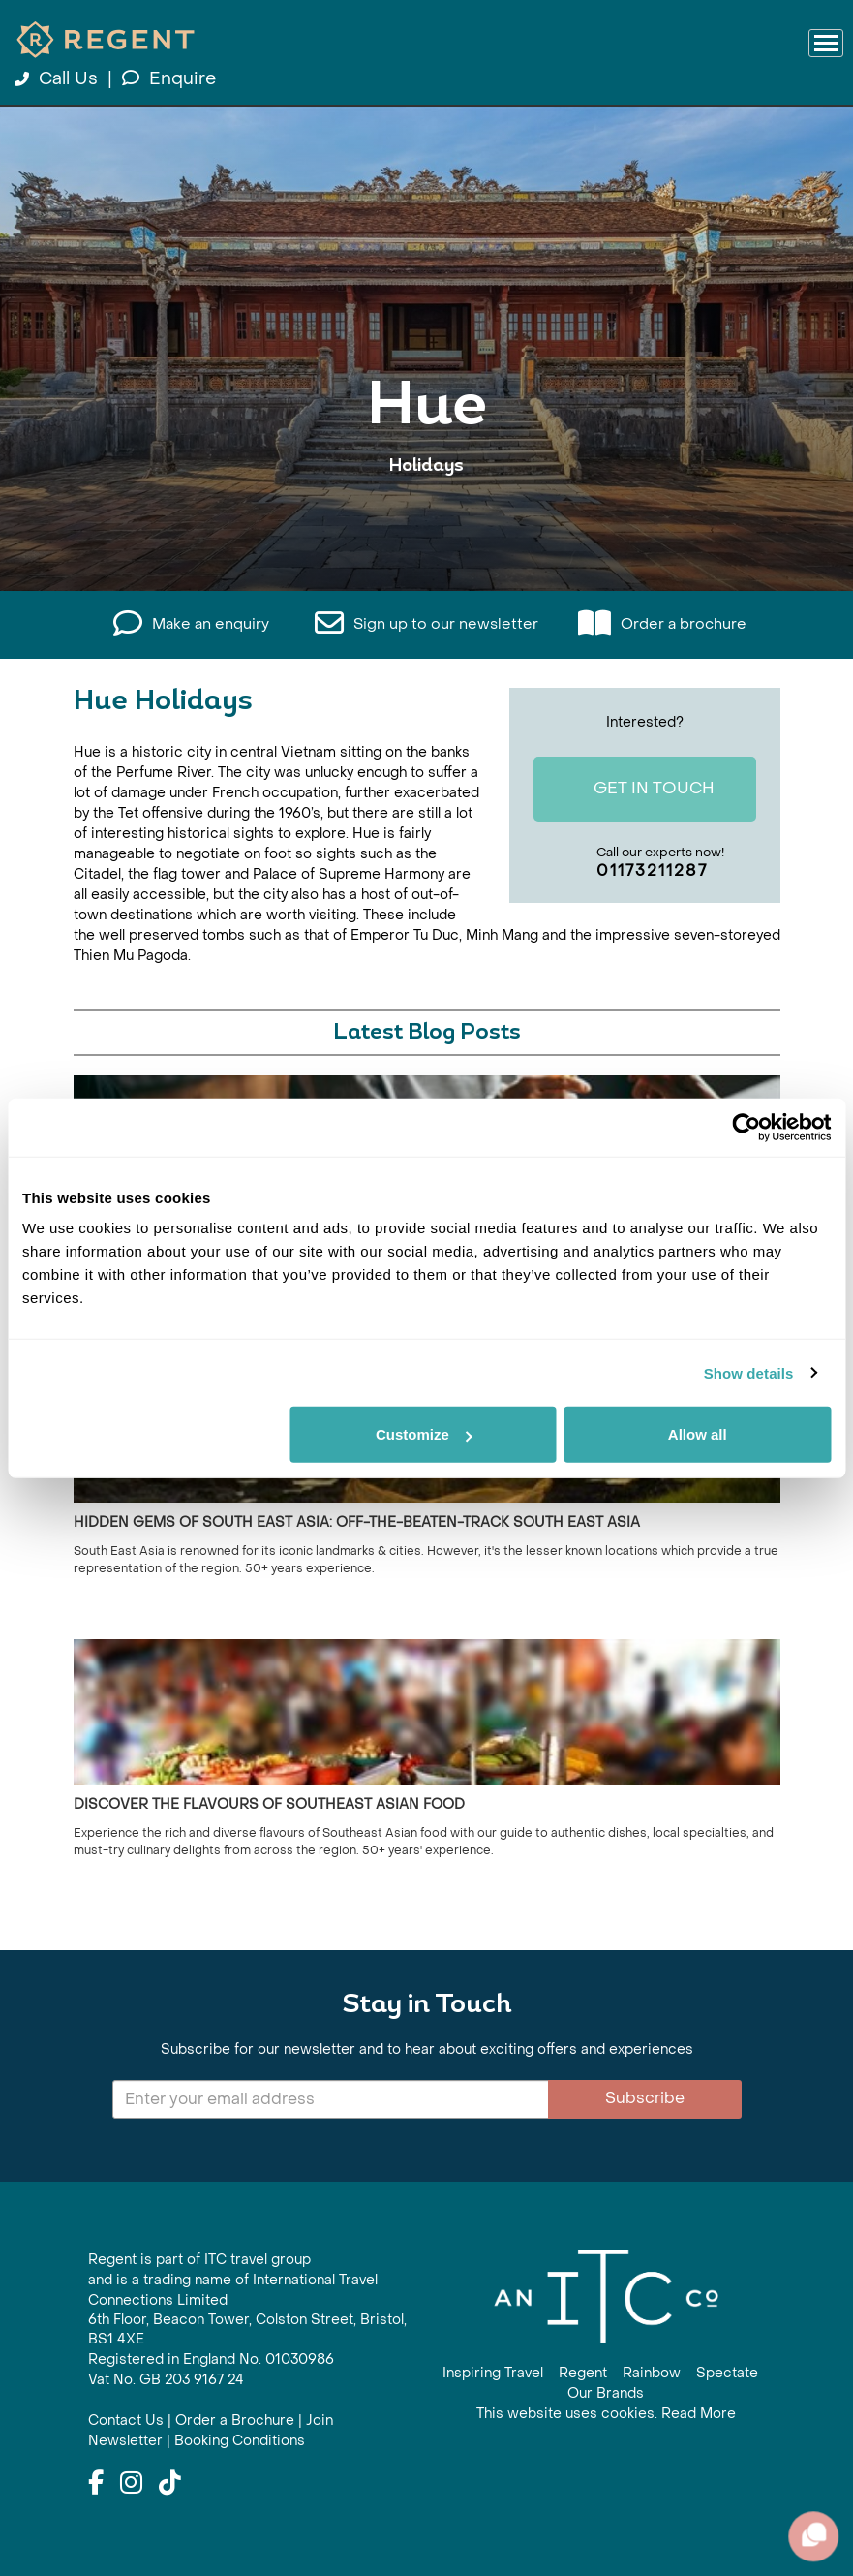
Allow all (697, 1434)
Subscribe (645, 2098)
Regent (583, 2373)
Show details (749, 1372)
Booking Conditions (239, 2441)
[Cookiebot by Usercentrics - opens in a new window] (746, 1126)
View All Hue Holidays (427, 525)
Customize (424, 1434)
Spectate (727, 2373)
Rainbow (652, 2373)
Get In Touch (637, 791)
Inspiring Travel (492, 2373)
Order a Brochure (234, 2420)
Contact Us (126, 2420)
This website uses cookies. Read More (606, 2414)
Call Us (59, 79)
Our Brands (605, 2393)
